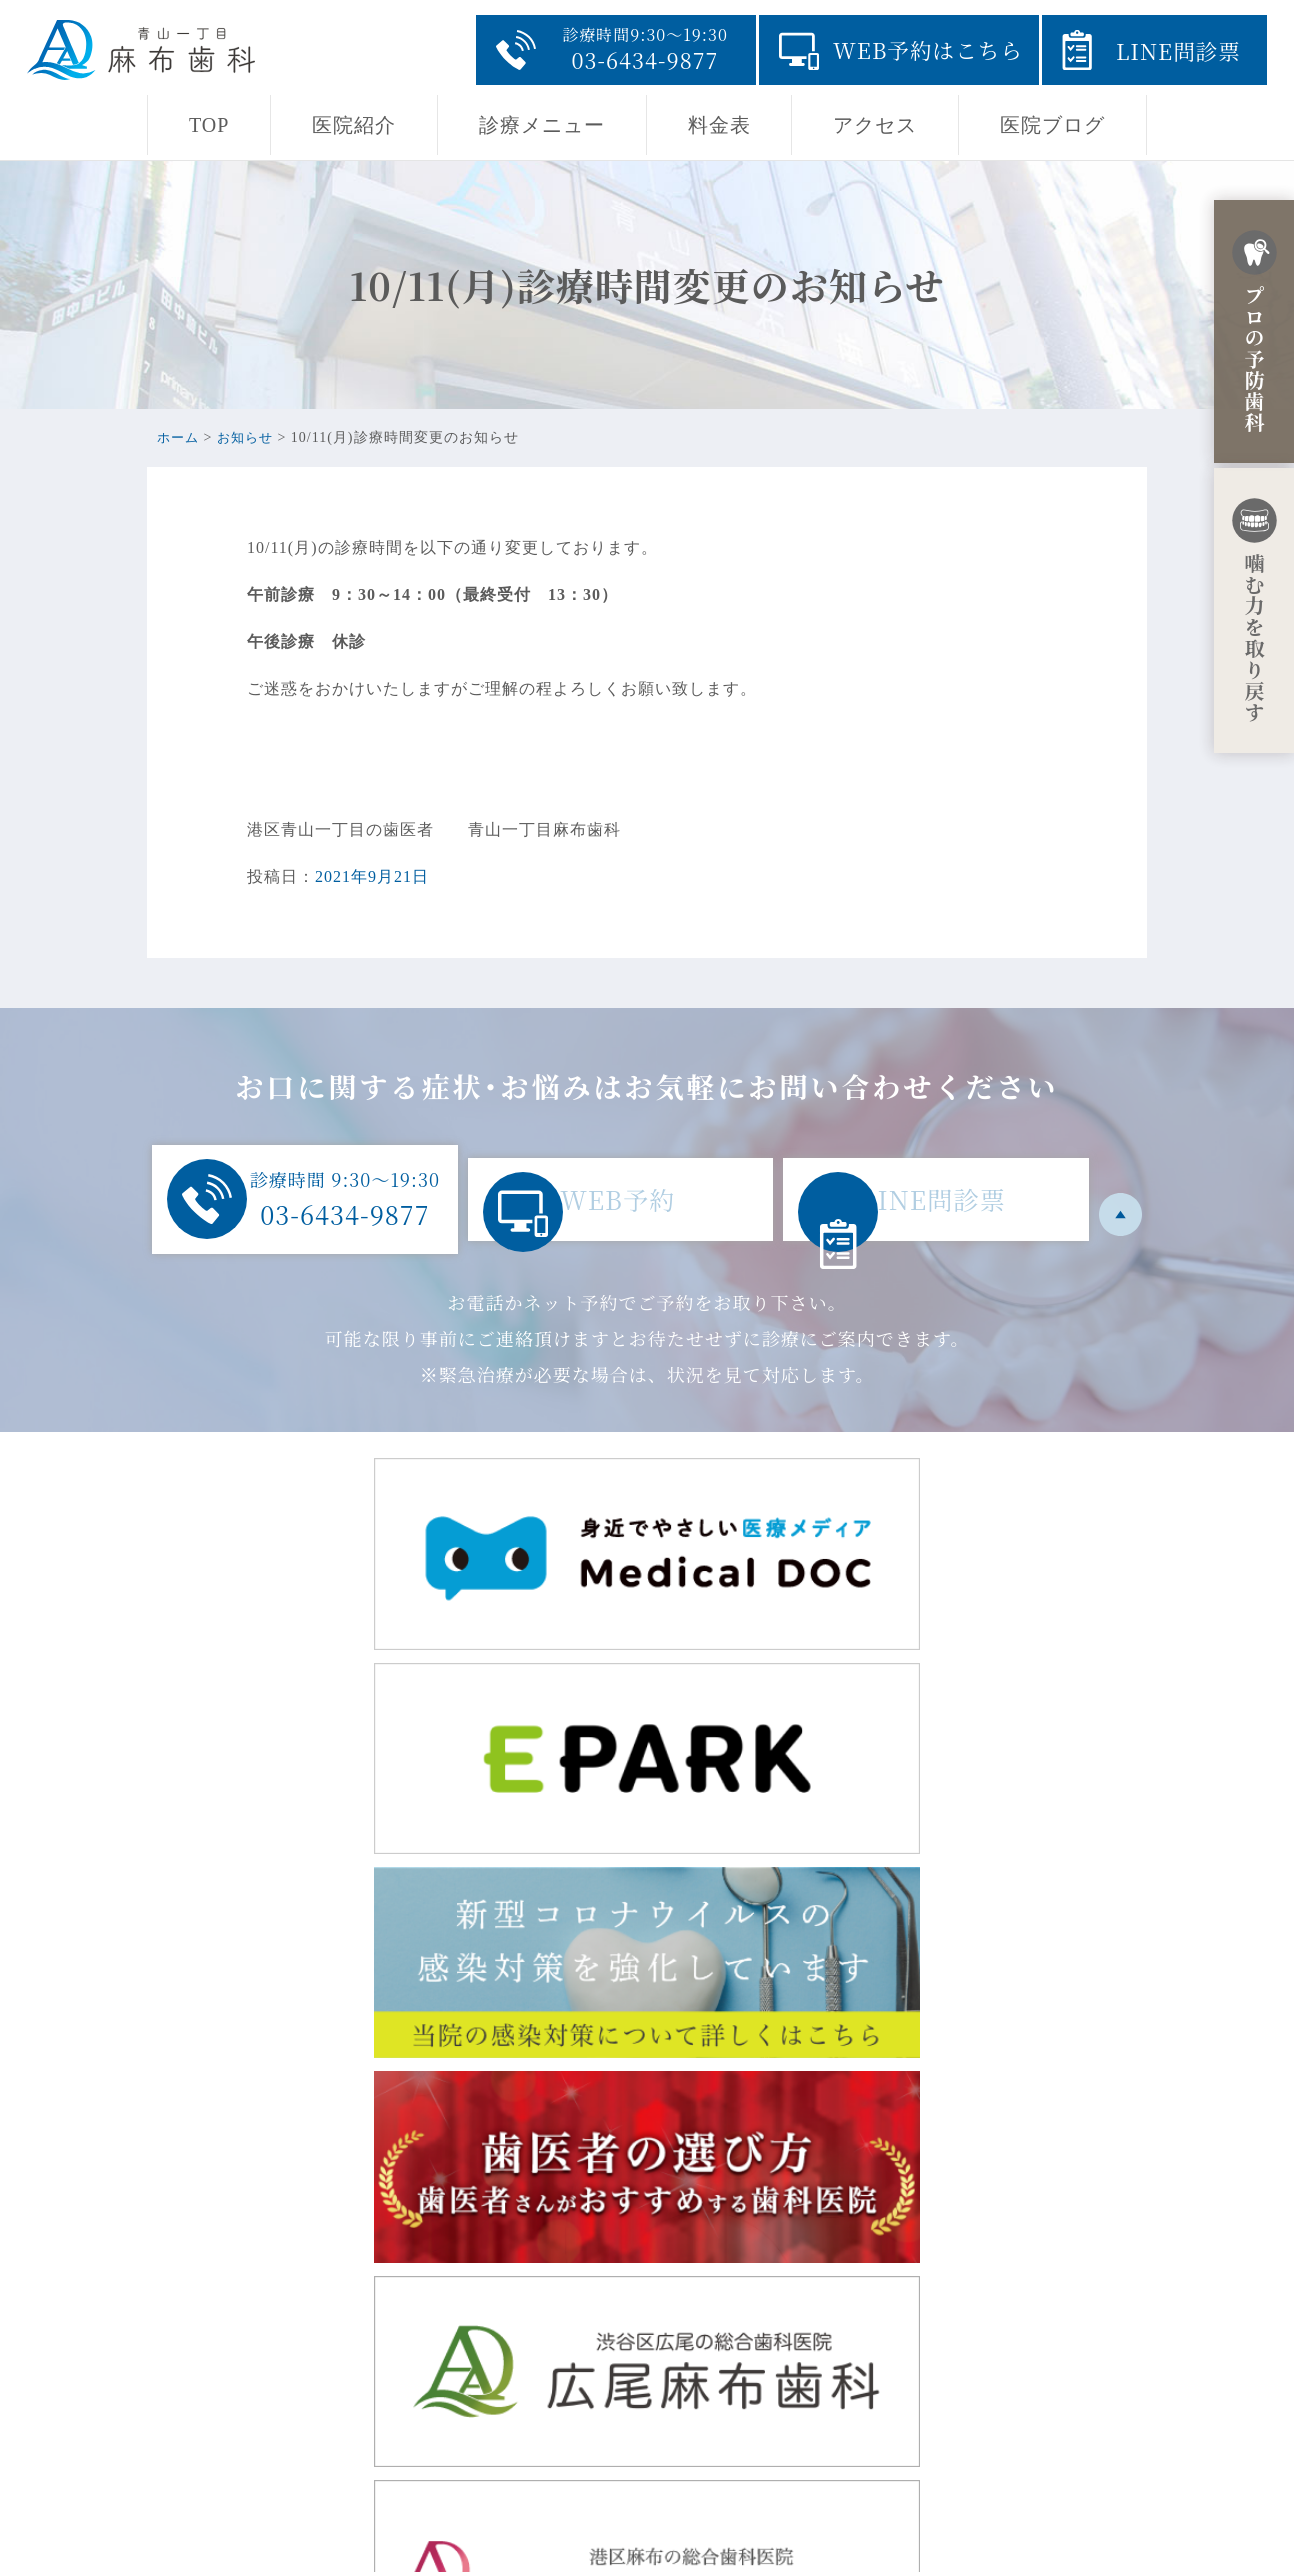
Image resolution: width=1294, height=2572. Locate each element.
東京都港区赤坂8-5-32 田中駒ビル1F (440, 2336)
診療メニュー (542, 125)
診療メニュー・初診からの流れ (791, 2394)
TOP (209, 125)
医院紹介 (354, 125)
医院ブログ (1052, 125)
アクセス (875, 125)
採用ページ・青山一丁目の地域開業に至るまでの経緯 (876, 2426)
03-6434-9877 (353, 2452)
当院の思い (714, 2330)
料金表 (719, 125)
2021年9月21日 (372, 876)
